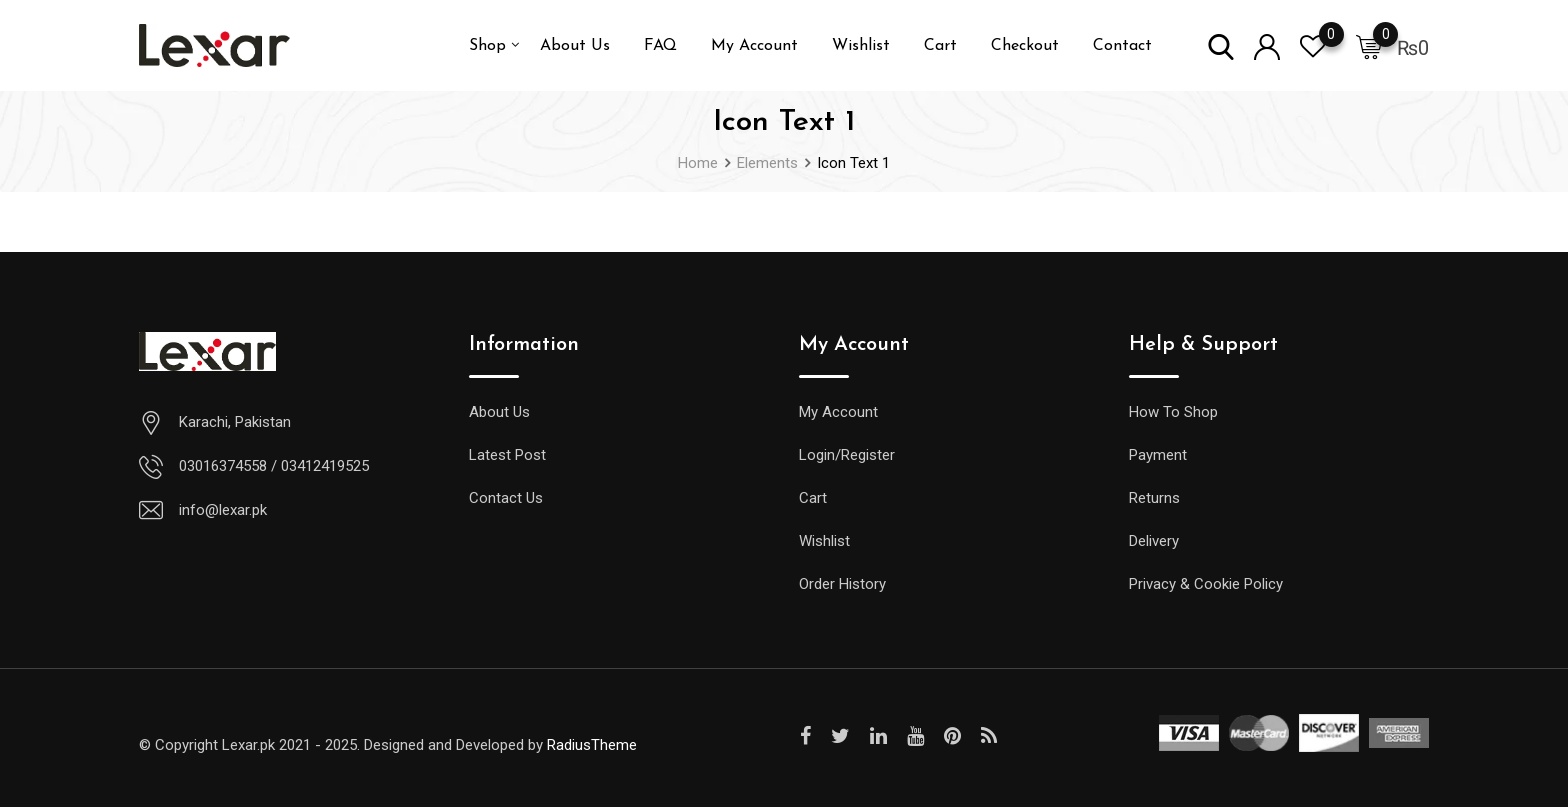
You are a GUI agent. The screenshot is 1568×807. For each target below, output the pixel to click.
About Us (575, 46)
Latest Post (507, 455)
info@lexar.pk (223, 510)
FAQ (660, 46)
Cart (940, 46)
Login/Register (847, 455)
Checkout (1025, 46)
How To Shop (1173, 412)
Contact (1122, 46)
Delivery (1154, 541)
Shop (487, 46)
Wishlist (861, 46)
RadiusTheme (592, 745)
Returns (1154, 498)
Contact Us (506, 498)
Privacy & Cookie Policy (1206, 584)
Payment (1158, 455)
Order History (842, 584)
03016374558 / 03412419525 (274, 466)
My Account (754, 46)
